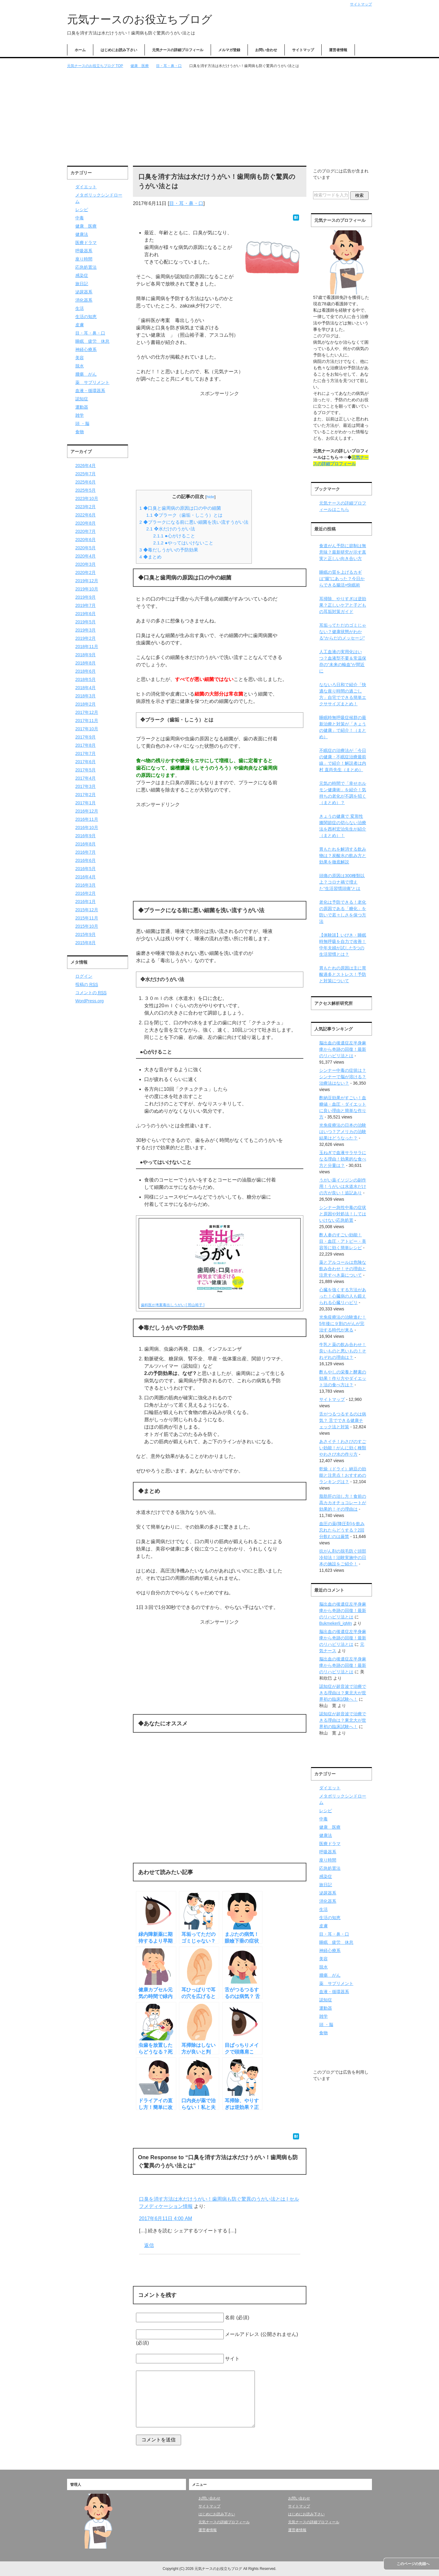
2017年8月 (85, 745)
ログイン (83, 976)
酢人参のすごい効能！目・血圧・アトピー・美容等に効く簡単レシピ (342, 1241)
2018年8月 (85, 663)
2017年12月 (86, 712)
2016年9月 (85, 835)
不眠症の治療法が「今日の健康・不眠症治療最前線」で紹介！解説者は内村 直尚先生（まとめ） (342, 760)
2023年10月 (86, 498)
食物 (79, 431)
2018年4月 (85, 687)
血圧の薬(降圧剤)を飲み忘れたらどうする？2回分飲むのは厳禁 (342, 1530)
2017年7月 (85, 753)
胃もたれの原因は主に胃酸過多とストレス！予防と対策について (342, 974)
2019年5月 (85, 621)
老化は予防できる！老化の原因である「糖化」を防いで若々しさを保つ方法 (342, 912)
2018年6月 (85, 671)
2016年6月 (85, 860)
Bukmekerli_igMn (335, 1623)
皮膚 (79, 324)
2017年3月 (85, 786)
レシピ (81, 209)
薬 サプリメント (92, 382)
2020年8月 (85, 523)
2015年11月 (86, 918)
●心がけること (174, 535)
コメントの (91, 992)
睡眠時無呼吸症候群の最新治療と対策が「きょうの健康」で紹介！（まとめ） (342, 727)
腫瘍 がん (86, 374)
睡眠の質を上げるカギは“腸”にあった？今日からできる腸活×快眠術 (342, 578)
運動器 (81, 407)
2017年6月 (85, 761)
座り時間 (83, 259)
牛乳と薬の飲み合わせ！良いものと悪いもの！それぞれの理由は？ (342, 1351)
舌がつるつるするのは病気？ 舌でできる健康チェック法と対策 (342, 1420)
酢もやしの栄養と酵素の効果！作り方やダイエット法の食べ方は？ (342, 1378)
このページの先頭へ (413, 2564)
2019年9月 (85, 597)
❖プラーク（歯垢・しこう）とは (184, 515)
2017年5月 (85, 769)
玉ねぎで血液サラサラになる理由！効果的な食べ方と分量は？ (342, 1159)
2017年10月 (86, 728)
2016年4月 (85, 876)
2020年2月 (85, 572)
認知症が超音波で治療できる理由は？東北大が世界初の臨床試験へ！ (342, 1693)
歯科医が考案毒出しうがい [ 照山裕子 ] (173, 1305)
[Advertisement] (219, 117)
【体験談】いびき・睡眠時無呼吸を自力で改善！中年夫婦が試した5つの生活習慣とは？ (342, 945)
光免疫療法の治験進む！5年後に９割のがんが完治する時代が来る (342, 1323)
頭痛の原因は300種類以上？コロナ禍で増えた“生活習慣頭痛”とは (342, 882)
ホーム (80, 50)
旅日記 (81, 283)
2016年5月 (85, 868)
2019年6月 (85, 613)
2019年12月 (86, 580)
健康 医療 (86, 226)
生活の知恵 (86, 316)
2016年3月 (85, 885)
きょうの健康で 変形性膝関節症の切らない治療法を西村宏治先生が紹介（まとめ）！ (342, 826)
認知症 (81, 398)
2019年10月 (86, 588)
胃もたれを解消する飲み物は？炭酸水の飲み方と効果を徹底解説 (342, 855)
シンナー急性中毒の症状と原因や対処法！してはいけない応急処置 (342, 1214)
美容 (79, 357)
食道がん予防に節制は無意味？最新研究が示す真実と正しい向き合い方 (342, 552)
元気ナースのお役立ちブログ (139, 19)
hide (210, 496)
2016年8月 (85, 844)
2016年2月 (85, 893)
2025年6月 (85, 482)
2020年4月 (85, 556)
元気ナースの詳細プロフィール (177, 50)
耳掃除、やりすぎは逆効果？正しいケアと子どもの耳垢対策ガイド (342, 605)
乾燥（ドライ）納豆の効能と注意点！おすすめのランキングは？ (342, 1475)
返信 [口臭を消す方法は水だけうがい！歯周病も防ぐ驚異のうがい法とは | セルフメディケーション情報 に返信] (149, 2245)
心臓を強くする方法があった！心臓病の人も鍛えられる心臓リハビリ (342, 1296)
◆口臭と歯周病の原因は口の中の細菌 (180, 508)
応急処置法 (86, 267)
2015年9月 (85, 934)
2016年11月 (86, 819)
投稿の (86, 984)
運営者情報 (338, 50)
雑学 (79, 415)
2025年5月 (85, 490)
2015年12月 (86, 909)
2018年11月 (86, 646)
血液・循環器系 (90, 390)
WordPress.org (89, 1000)
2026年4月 (85, 465)
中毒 (79, 217)
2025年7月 (85, 473)
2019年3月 (85, 630)
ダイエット (86, 186)
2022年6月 (85, 514)
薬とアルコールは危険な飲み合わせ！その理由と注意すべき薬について (342, 1268)
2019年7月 (85, 605)
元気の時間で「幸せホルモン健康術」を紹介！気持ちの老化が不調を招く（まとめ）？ (342, 793)
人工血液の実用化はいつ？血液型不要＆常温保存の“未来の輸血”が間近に (342, 661)
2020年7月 (85, 531)
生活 (79, 308)
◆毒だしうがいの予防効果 (168, 549)
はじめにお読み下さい (119, 50)
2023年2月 (85, 506)
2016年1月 (85, 901)
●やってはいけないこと (183, 542)
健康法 (81, 234)
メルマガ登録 (229, 50)
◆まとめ (150, 556)
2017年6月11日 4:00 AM (165, 2218)
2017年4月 (85, 778)
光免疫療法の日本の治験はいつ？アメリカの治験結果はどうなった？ (342, 1131)
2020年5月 (85, 547)
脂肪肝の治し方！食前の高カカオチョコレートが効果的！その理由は (342, 1502)
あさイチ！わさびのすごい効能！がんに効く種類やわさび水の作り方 (342, 1448)
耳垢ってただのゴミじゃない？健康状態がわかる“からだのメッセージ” (342, 631)
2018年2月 (85, 704)
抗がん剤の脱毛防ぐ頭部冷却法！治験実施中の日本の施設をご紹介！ (342, 1557)
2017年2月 (85, 794)
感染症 (81, 275)
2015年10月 (86, 926)
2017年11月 (86, 720)
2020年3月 (85, 564)
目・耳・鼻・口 (186, 203)
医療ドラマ (86, 242)
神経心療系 (86, 349)
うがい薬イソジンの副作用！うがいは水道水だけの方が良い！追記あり (342, 1186)
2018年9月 (85, 654)
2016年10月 (86, 827)
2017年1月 (85, 802)
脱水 (79, 365)
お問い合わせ (266, 50)
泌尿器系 (83, 291)
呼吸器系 (83, 250)
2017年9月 (85, 737)
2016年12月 (86, 811)
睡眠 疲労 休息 (92, 341)
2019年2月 (85, 638)
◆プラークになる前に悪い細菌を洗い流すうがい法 (193, 522)
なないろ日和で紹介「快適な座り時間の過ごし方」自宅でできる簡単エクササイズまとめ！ (342, 694)
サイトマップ (303, 50)
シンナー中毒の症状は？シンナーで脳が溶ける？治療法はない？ (342, 1077)
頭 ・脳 (82, 423)
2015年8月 (85, 942)
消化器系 (83, 300)
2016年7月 (85, 852)
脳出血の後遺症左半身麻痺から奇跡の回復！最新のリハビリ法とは (342, 1049)
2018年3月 (85, 695)
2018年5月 (85, 679)
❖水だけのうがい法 (170, 528)
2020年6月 (85, 539)
